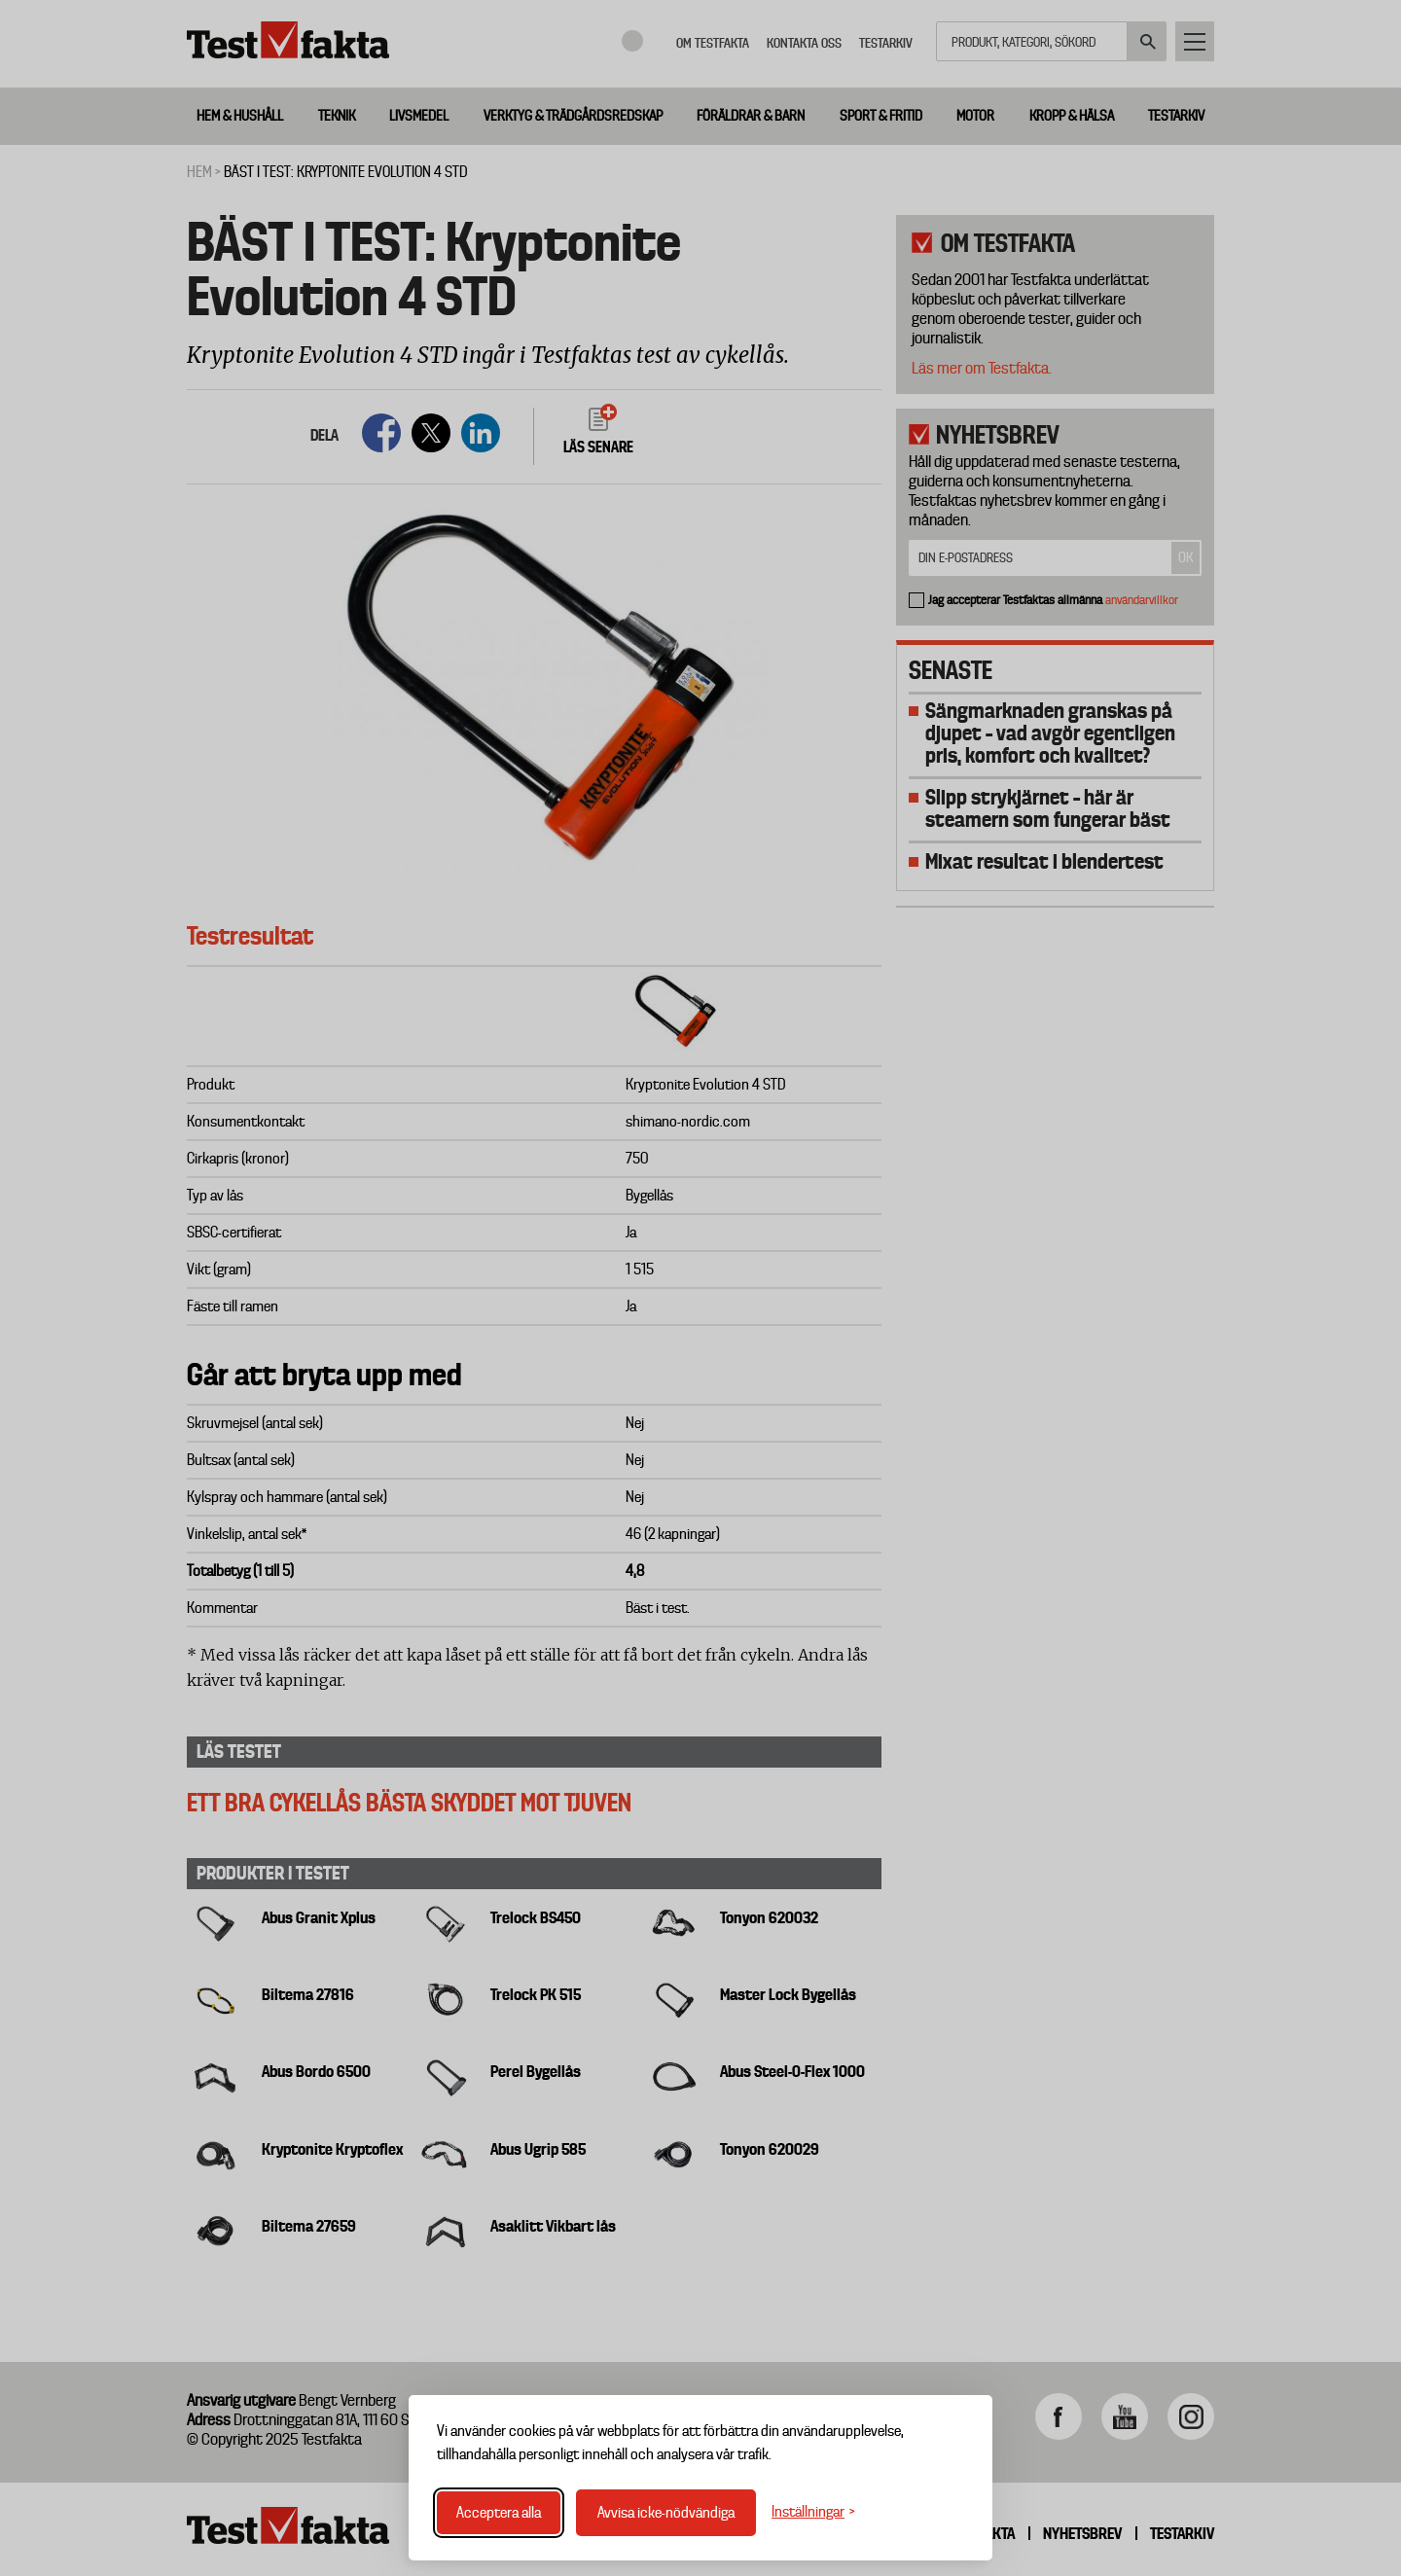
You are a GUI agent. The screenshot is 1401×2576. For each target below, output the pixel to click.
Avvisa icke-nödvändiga (666, 2513)
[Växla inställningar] (813, 2512)
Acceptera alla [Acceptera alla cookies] (498, 2513)
